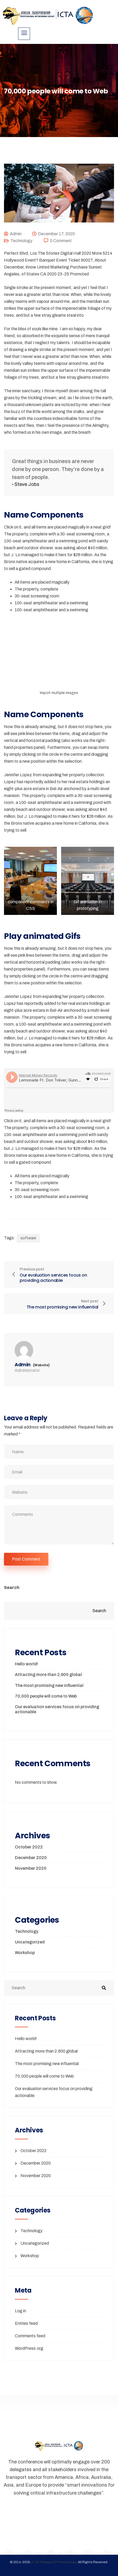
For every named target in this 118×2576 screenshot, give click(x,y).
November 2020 (31, 1868)
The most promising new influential (49, 1685)
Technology (21, 240)
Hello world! (26, 1664)
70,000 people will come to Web (46, 1696)
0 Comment (61, 240)
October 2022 (29, 1847)
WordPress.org (29, 2348)
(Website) (41, 1365)
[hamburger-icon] (24, 33)
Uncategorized (30, 1942)
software (28, 1238)
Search (11, 1587)
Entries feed (26, 2323)
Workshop (25, 1952)
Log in (20, 2311)
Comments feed (30, 2336)
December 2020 (31, 1857)
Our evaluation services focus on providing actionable (57, 1709)
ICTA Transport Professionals (54, 2562)
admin (16, 234)
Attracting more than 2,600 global (48, 1674)
